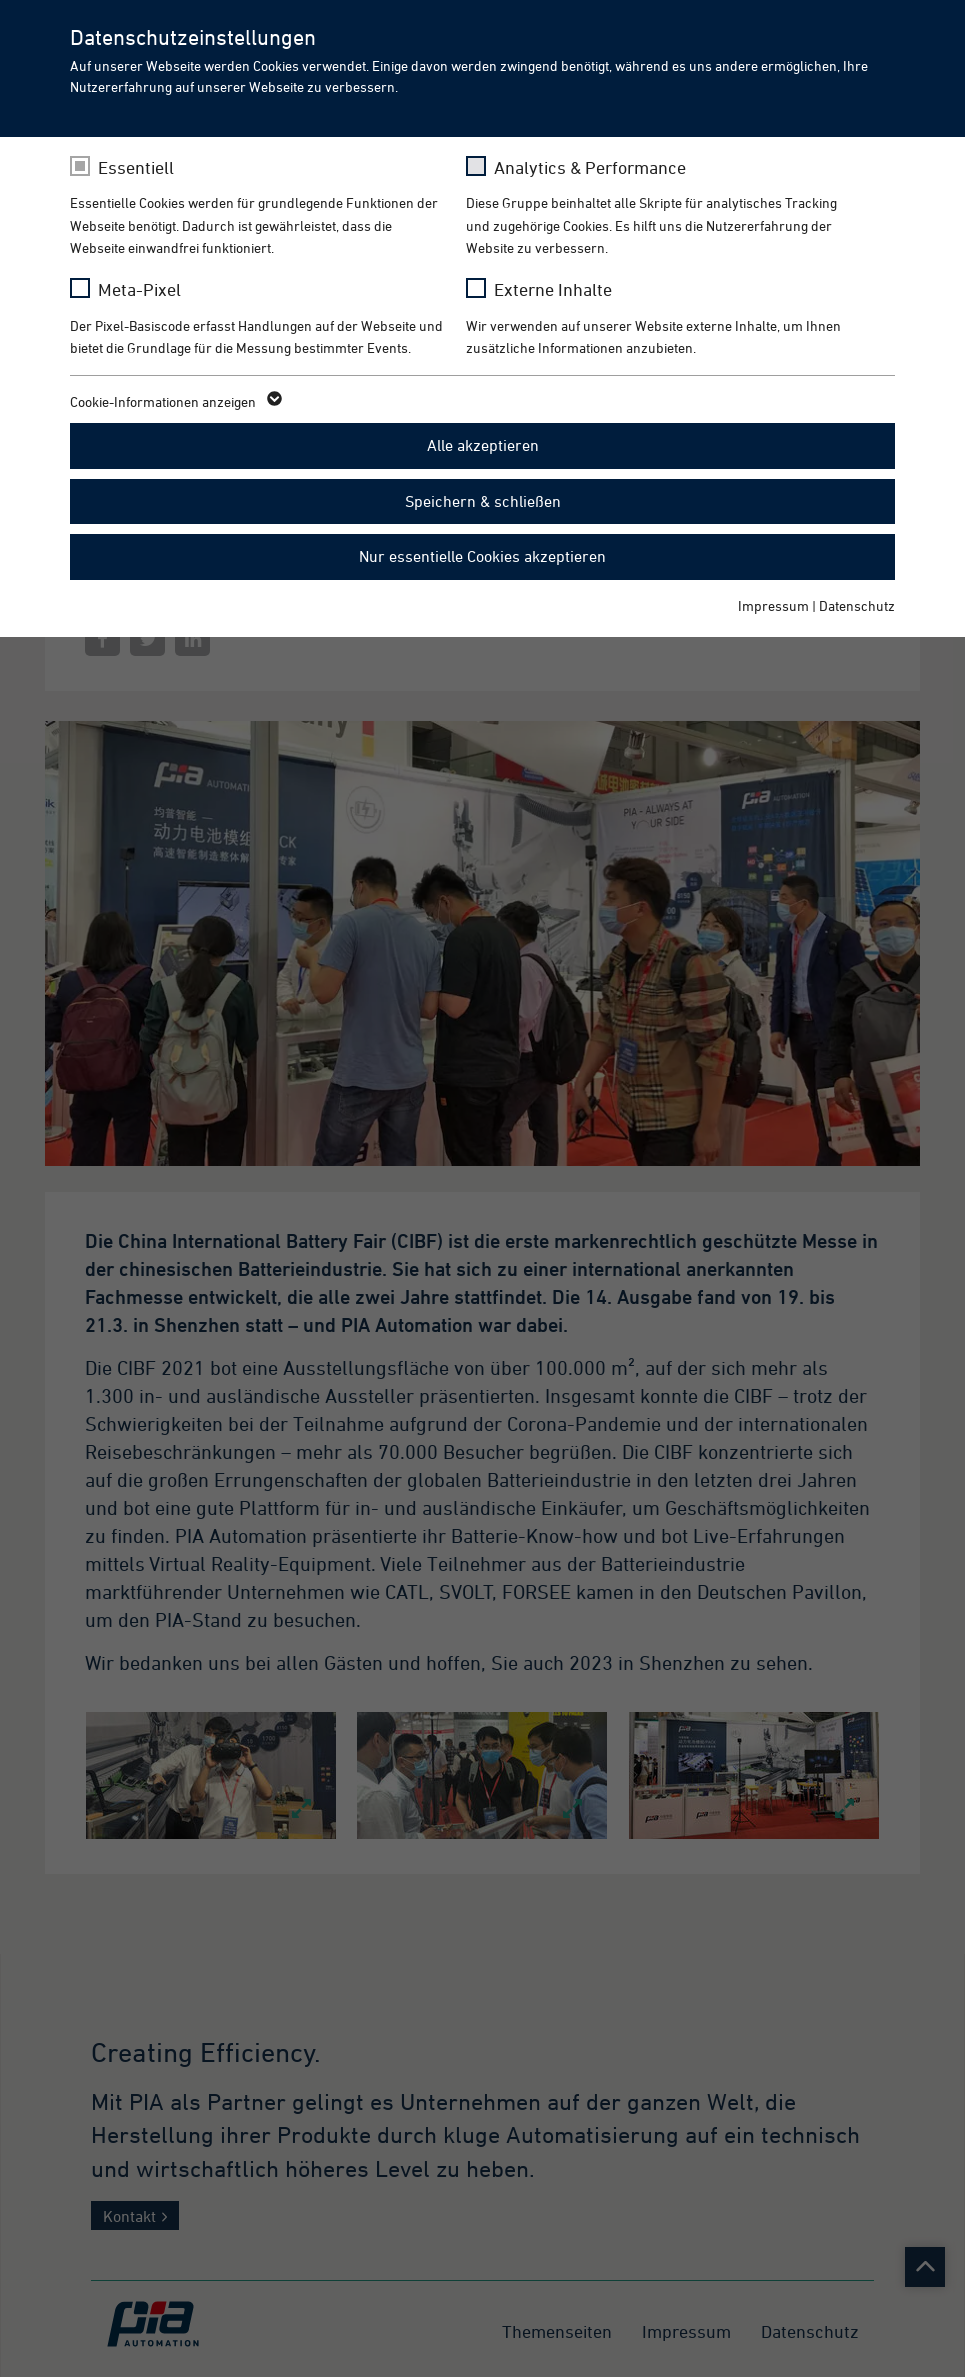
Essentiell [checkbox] (136, 167)
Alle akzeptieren (483, 445)
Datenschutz (857, 605)
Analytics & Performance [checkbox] (590, 167)
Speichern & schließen (483, 501)
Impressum (773, 605)
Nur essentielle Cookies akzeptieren (482, 556)
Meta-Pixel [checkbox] (139, 289)
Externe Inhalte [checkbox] (553, 289)
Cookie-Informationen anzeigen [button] (174, 402)
